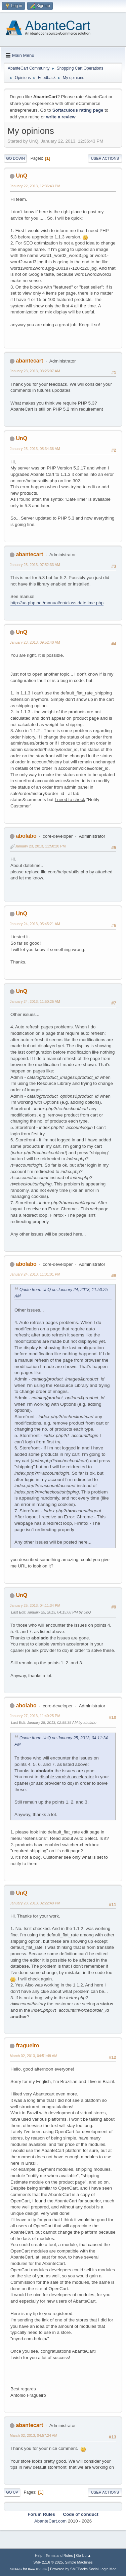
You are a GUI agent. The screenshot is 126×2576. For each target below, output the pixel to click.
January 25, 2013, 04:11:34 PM (35, 1605)
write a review (60, 116)
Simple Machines (79, 2562)
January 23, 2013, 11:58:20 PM (40, 846)
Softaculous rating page (77, 110)
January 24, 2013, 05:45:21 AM (35, 924)
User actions (105, 158)
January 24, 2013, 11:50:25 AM (35, 1001)
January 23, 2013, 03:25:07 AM (35, 371)
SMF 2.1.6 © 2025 (48, 2562)
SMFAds (15, 2569)
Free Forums (37, 2569)
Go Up (12, 2492)
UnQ (21, 176)
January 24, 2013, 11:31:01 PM (35, 1274)
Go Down (15, 158)
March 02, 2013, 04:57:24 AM (33, 2435)
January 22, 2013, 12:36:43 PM (35, 186)
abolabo (26, 836)
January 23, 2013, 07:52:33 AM (35, 565)
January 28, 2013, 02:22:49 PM (35, 1903)
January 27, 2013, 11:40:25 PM (35, 1716)
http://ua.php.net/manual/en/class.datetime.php (56, 602)
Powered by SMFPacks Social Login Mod (83, 2569)
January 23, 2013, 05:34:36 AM (35, 449)
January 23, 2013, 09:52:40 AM (35, 642)
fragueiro (27, 2045)
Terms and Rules (59, 2555)
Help (38, 2555)
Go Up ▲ (83, 2555)
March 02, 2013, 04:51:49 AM (33, 2056)
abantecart (29, 361)
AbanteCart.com (50, 2521)
